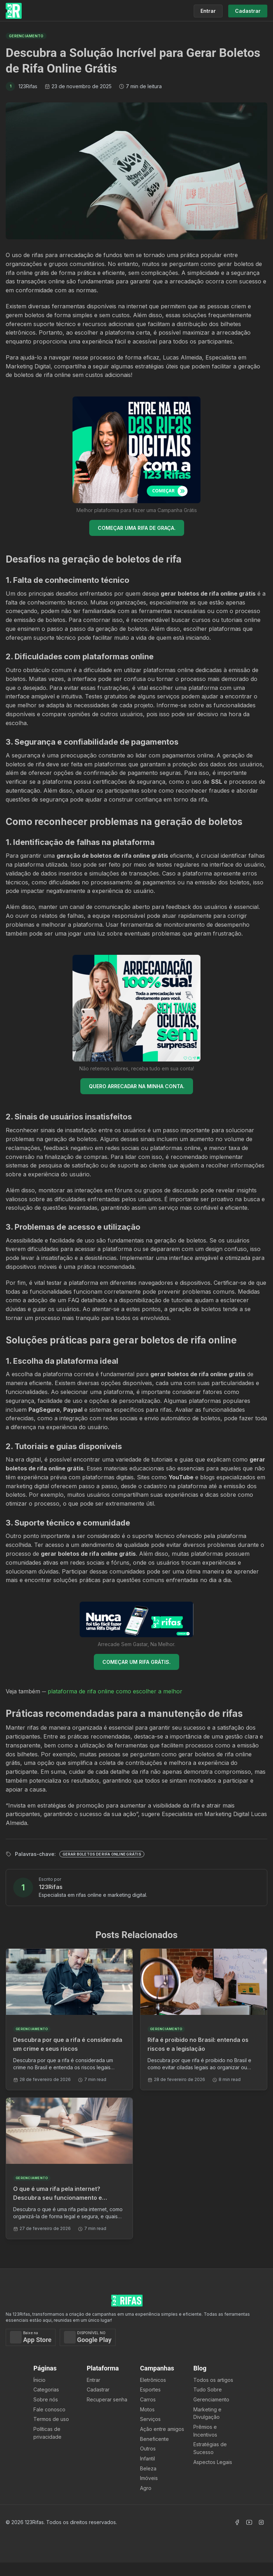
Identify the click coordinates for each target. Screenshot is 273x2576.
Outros (148, 2448)
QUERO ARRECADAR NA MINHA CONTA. (136, 1086)
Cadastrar (98, 2389)
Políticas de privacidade (47, 2433)
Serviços (150, 2419)
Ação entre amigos (162, 2429)
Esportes (150, 2389)
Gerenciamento (211, 2399)
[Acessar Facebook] (237, 2522)
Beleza (148, 2468)
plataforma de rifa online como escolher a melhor (115, 1691)
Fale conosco (49, 2409)
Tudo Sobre (207, 2389)
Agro (145, 2488)
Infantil (147, 2458)
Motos (147, 2409)
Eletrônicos (153, 2380)
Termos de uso (51, 2419)
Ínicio (39, 2380)
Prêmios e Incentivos (205, 2431)
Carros (148, 2399)
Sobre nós (45, 2399)
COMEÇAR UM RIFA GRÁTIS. (136, 1662)
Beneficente (154, 2439)
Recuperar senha (107, 2399)
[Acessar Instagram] (261, 2522)
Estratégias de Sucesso (210, 2448)
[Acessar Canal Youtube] (249, 2522)
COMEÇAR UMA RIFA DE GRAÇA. (137, 528)
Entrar (93, 2380)
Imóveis (149, 2478)
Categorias (46, 2389)
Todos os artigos (213, 2380)
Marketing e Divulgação (207, 2413)
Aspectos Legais (212, 2462)
